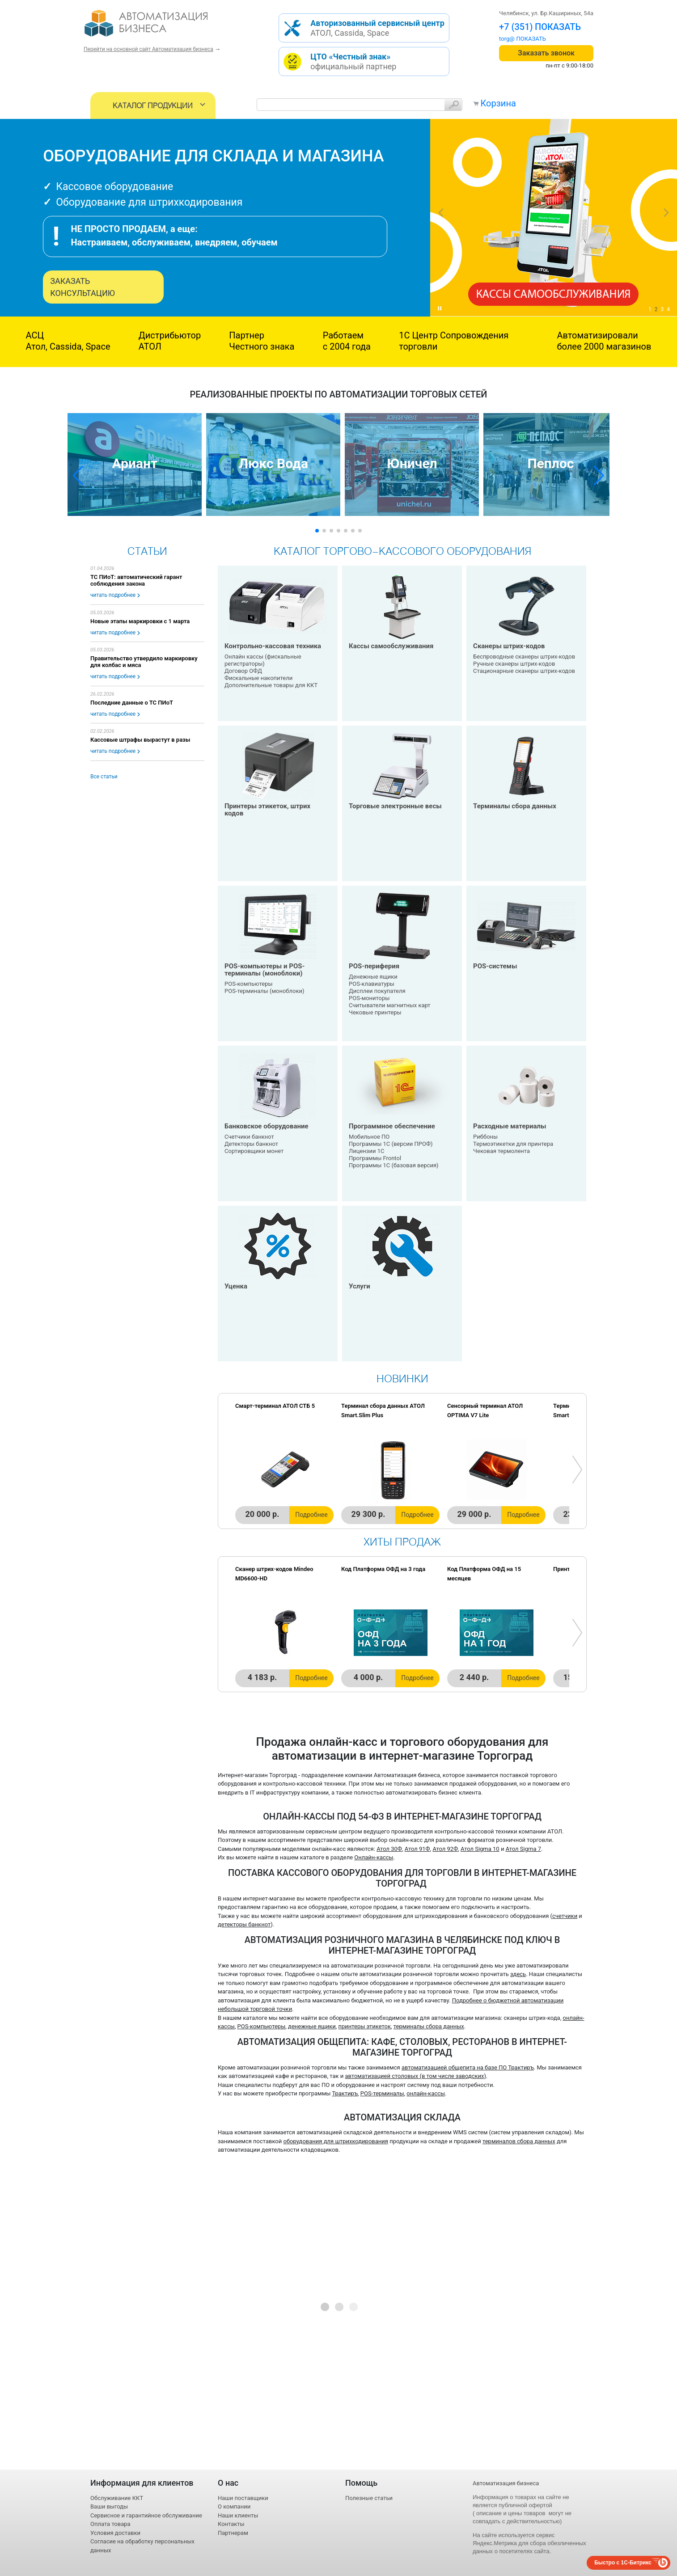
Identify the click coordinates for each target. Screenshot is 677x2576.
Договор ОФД (243, 670)
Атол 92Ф (445, 1848)
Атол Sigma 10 (480, 1848)
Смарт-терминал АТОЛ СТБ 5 (275, 1405)
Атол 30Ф (389, 1848)
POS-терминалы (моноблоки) (264, 991)
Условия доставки (115, 2533)
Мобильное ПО (369, 1136)
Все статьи (104, 776)
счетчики (564, 1916)
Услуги (359, 1286)
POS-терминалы (382, 2093)
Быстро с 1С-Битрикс (623, 2562)
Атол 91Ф (417, 1848)
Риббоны (485, 1136)
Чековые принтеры (375, 1012)
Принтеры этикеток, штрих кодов (267, 809)
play (439, 308)
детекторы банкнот (244, 1924)
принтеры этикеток (364, 2026)
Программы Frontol (375, 1158)
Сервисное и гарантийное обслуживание (146, 2515)
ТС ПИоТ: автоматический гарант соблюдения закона (136, 580)
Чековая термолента (501, 1151)
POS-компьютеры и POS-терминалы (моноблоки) (264, 969)
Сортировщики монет (253, 1151)
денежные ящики (312, 2026)
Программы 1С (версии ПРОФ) (391, 1143)
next (666, 212)
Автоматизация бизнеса (506, 2483)
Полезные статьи (369, 2498)
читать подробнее (112, 595)
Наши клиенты (238, 2515)
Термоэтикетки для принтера (513, 1143)
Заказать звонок (546, 53)
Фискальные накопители (258, 678)
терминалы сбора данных (429, 2026)
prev (441, 212)
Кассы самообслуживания (391, 646)
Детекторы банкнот (251, 1143)
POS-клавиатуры (371, 983)
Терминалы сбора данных (514, 806)
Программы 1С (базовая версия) (394, 1165)
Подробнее (311, 1514)
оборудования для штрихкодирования (335, 2141)
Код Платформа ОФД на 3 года (383, 1569)
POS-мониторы (369, 998)
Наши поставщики (243, 2498)
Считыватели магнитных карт (390, 1005)
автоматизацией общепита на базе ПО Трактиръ (468, 2067)
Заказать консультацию (82, 287)
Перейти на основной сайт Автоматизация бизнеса (148, 49)
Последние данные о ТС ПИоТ (131, 702)
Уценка (235, 1286)
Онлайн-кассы (373, 1857)
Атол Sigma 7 (523, 1848)
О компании (234, 2506)
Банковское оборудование (266, 1126)
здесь (518, 1974)
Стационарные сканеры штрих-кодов (524, 670)
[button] (78, 476)
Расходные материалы (509, 1126)
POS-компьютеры (248, 983)
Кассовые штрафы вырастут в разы (140, 739)
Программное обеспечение (392, 1126)
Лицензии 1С (366, 1151)
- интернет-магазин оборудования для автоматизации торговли (156, 27)
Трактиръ (345, 2093)
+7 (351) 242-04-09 (538, 26)
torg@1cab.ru (516, 38)
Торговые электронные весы (395, 806)
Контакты (231, 2524)
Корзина (498, 103)
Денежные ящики (373, 976)
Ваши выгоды (109, 2506)
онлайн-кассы (425, 2093)
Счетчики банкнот (249, 1136)
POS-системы (495, 966)
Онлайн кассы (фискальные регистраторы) (262, 660)
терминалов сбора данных (518, 2141)
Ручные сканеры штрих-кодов (514, 663)
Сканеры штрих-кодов (509, 646)
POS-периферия (374, 966)
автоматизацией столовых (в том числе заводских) (416, 2076)
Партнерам (233, 2533)
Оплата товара (110, 2524)
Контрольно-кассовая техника (272, 646)
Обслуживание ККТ (116, 2498)
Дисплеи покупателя (377, 991)
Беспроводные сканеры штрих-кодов (524, 656)
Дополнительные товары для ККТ (270, 685)
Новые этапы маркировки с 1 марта (140, 621)
